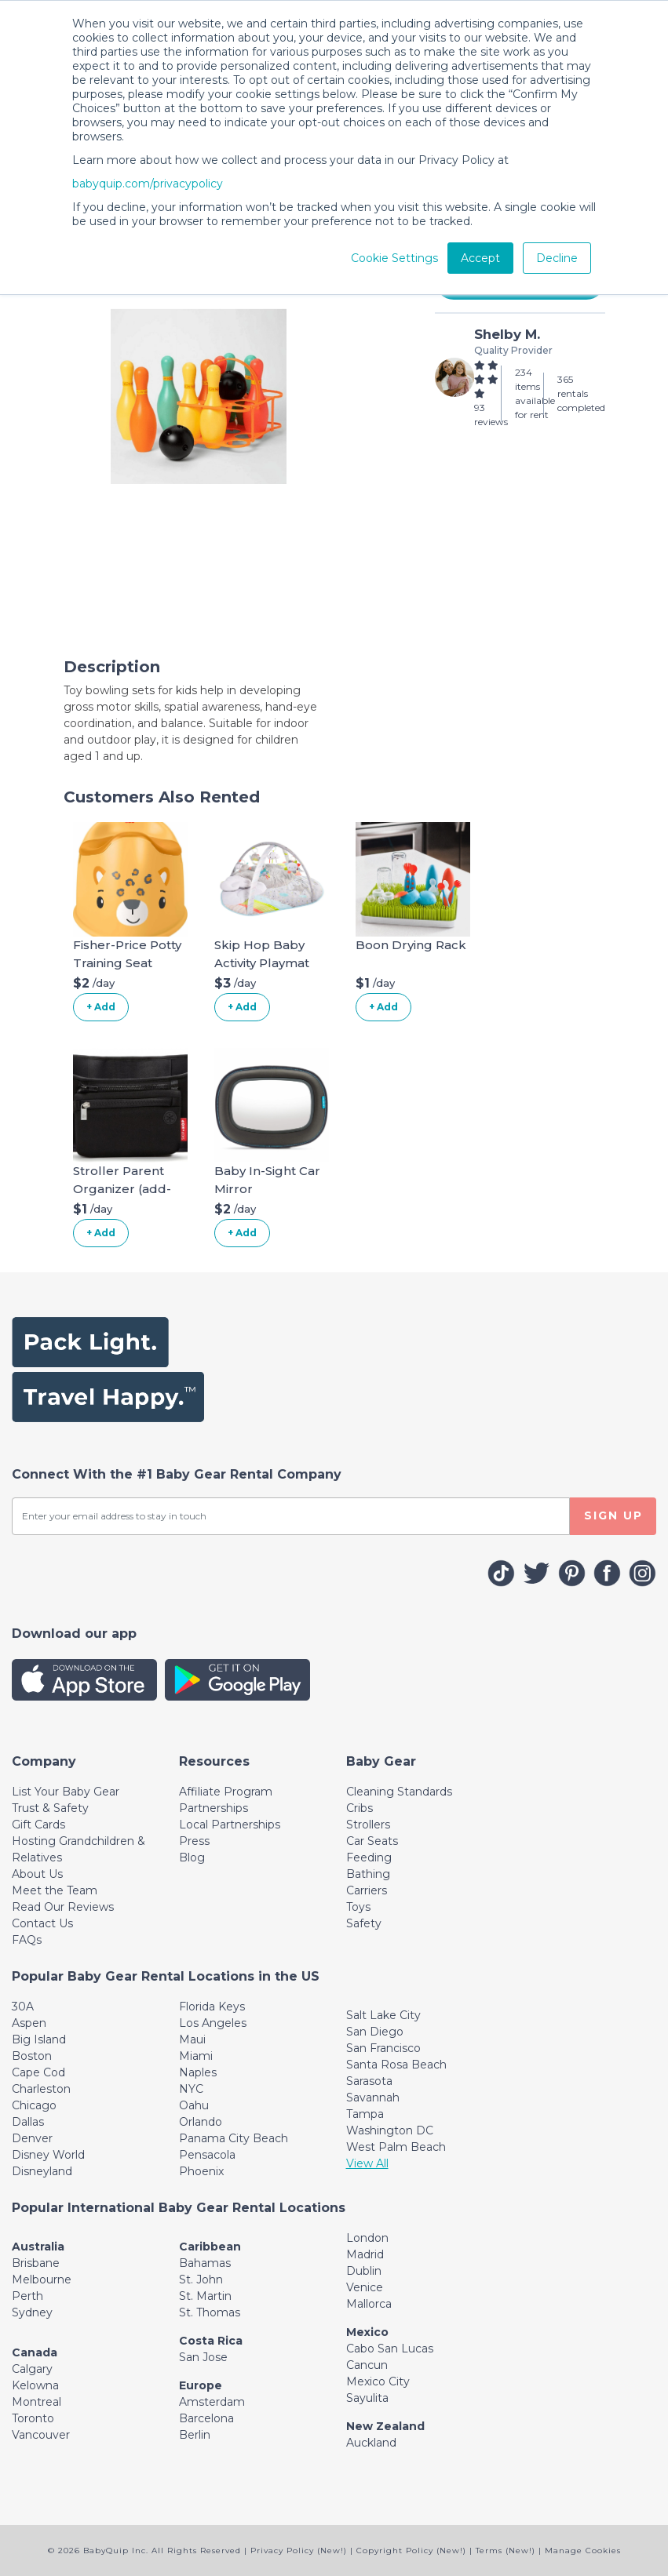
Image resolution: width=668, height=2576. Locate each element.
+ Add (100, 1007)
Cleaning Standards (399, 1792)
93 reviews (491, 415)
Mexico (367, 2332)
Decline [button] (557, 258)
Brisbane (36, 2263)
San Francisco (383, 2048)
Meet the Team (54, 1890)
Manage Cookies (583, 2550)
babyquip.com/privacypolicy (147, 183)
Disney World (48, 2155)
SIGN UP (613, 1515)
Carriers (366, 1890)
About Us (37, 1874)
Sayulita (367, 2398)
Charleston (41, 2089)
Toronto (33, 2418)
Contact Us (42, 1923)
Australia (38, 2246)
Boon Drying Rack (411, 944)
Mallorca (369, 2304)
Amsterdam (212, 2402)
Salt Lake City (383, 2015)
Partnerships (213, 1808)
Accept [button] (480, 258)
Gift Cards (38, 1824)
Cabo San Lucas (389, 2348)
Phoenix (201, 2171)
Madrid (365, 2254)
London (367, 2238)
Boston (32, 2056)
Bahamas (205, 2263)
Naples (198, 2072)
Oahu (194, 2105)
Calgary (32, 2369)
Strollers (368, 1824)
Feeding (369, 1857)
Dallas (28, 2122)
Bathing (368, 1874)
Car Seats (372, 1841)
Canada (34, 2352)
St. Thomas (209, 2312)
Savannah (373, 2097)
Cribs (359, 1808)
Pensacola (207, 2155)
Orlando (200, 2122)
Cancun (367, 2365)
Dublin (363, 2271)
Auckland (371, 2443)
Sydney (32, 2312)
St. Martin (205, 2296)
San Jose (203, 2357)
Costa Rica (211, 2341)
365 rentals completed (581, 393)
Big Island (39, 2039)
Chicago (34, 2105)
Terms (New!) (505, 2550)
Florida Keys (212, 2006)
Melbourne (41, 2279)
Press (194, 1841)
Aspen (29, 2023)
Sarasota (369, 2081)
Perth (27, 2296)
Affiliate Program (225, 1792)
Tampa (365, 2114)
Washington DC (389, 2130)
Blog (192, 1857)
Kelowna (35, 2385)
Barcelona (206, 2418)
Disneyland (42, 2171)
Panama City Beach (233, 2138)
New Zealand (385, 2426)
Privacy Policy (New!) (298, 2550)
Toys (358, 1907)
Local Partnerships (229, 1824)
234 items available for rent (535, 393)
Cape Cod (38, 2072)
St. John (201, 2279)
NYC (191, 2089)
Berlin (194, 2435)
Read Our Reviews (63, 1907)
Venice (364, 2287)
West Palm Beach (396, 2147)
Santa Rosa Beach (396, 2065)
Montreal (36, 2402)
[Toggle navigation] (44, 1761)
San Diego (374, 2032)
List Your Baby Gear (65, 1792)
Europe (200, 2385)
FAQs (27, 1940)
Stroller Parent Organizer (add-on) (122, 1188)
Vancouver (41, 2435)
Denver (32, 2138)
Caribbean (210, 2246)
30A (23, 2006)
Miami (196, 2056)
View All (367, 2163)
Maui (192, 2039)
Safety (363, 1923)
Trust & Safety (50, 1808)
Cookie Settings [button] (394, 258)
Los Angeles (212, 2023)
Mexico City (378, 2381)
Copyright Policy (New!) (411, 2550)
